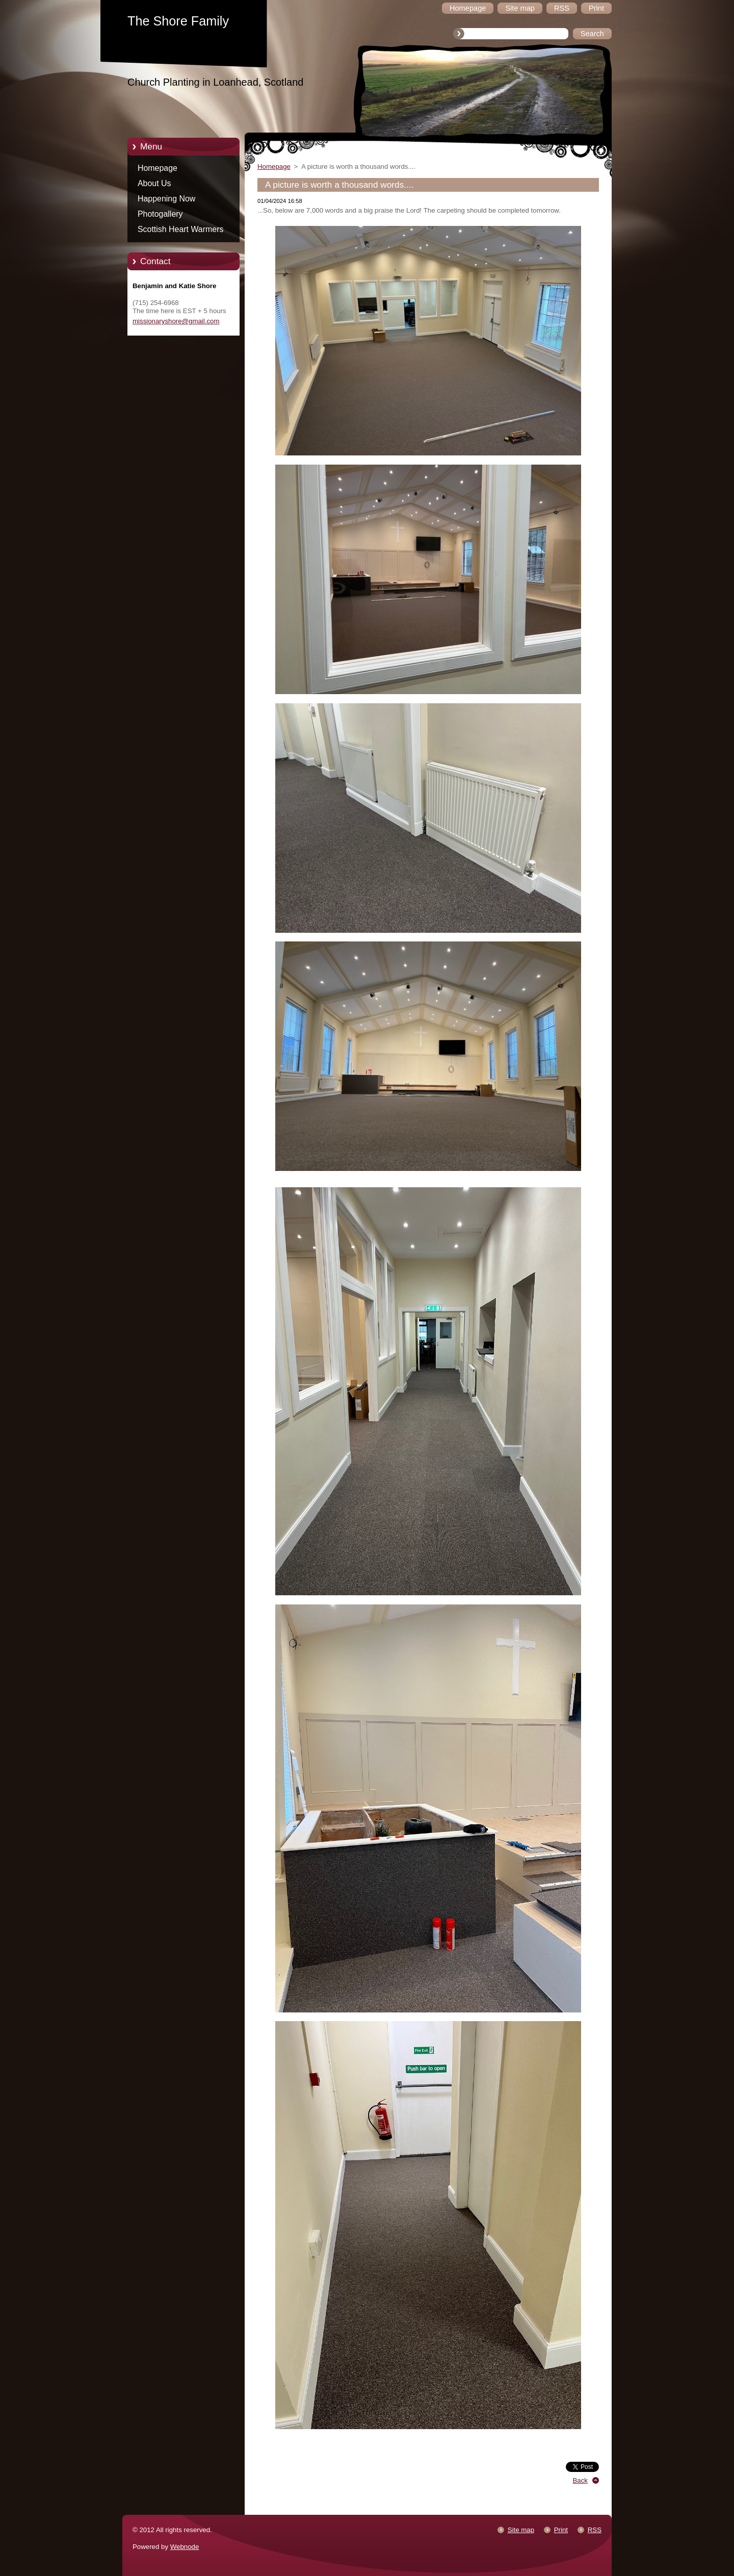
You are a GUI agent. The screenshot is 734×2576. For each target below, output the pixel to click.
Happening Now (166, 198)
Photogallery (160, 214)
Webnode (184, 2547)
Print (561, 2530)
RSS (594, 2530)
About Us (154, 183)
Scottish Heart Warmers (180, 229)
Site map (521, 2530)
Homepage (157, 168)
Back (580, 2480)
